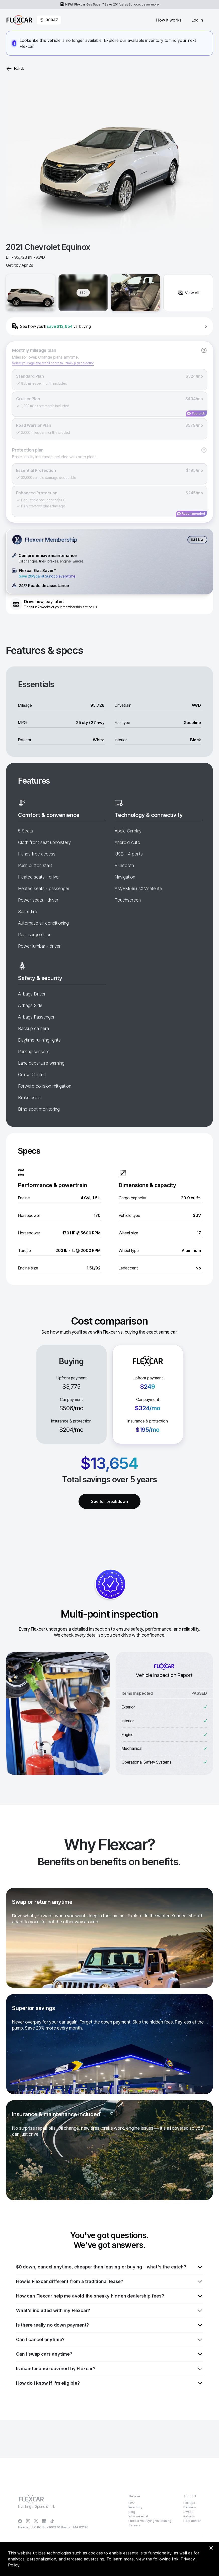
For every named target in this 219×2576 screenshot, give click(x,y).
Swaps (188, 2512)
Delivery (189, 2507)
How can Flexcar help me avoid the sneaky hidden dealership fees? (109, 2296)
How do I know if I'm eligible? (109, 2383)
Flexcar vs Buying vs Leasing (149, 2521)
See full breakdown (109, 1501)
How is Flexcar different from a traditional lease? (109, 2281)
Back (15, 69)
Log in (197, 20)
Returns (189, 2516)
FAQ (131, 2503)
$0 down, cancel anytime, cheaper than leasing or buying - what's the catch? (109, 2267)
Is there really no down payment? (109, 2325)
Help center (192, 2521)
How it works (168, 20)
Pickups (189, 2503)
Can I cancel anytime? (109, 2340)
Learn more (150, 4)
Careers (134, 2525)
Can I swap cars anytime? (109, 2354)
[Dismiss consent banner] (211, 2548)
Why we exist (138, 2516)
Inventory (135, 2507)
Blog (131, 2512)
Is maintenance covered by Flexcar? (109, 2369)
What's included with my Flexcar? (109, 2311)
